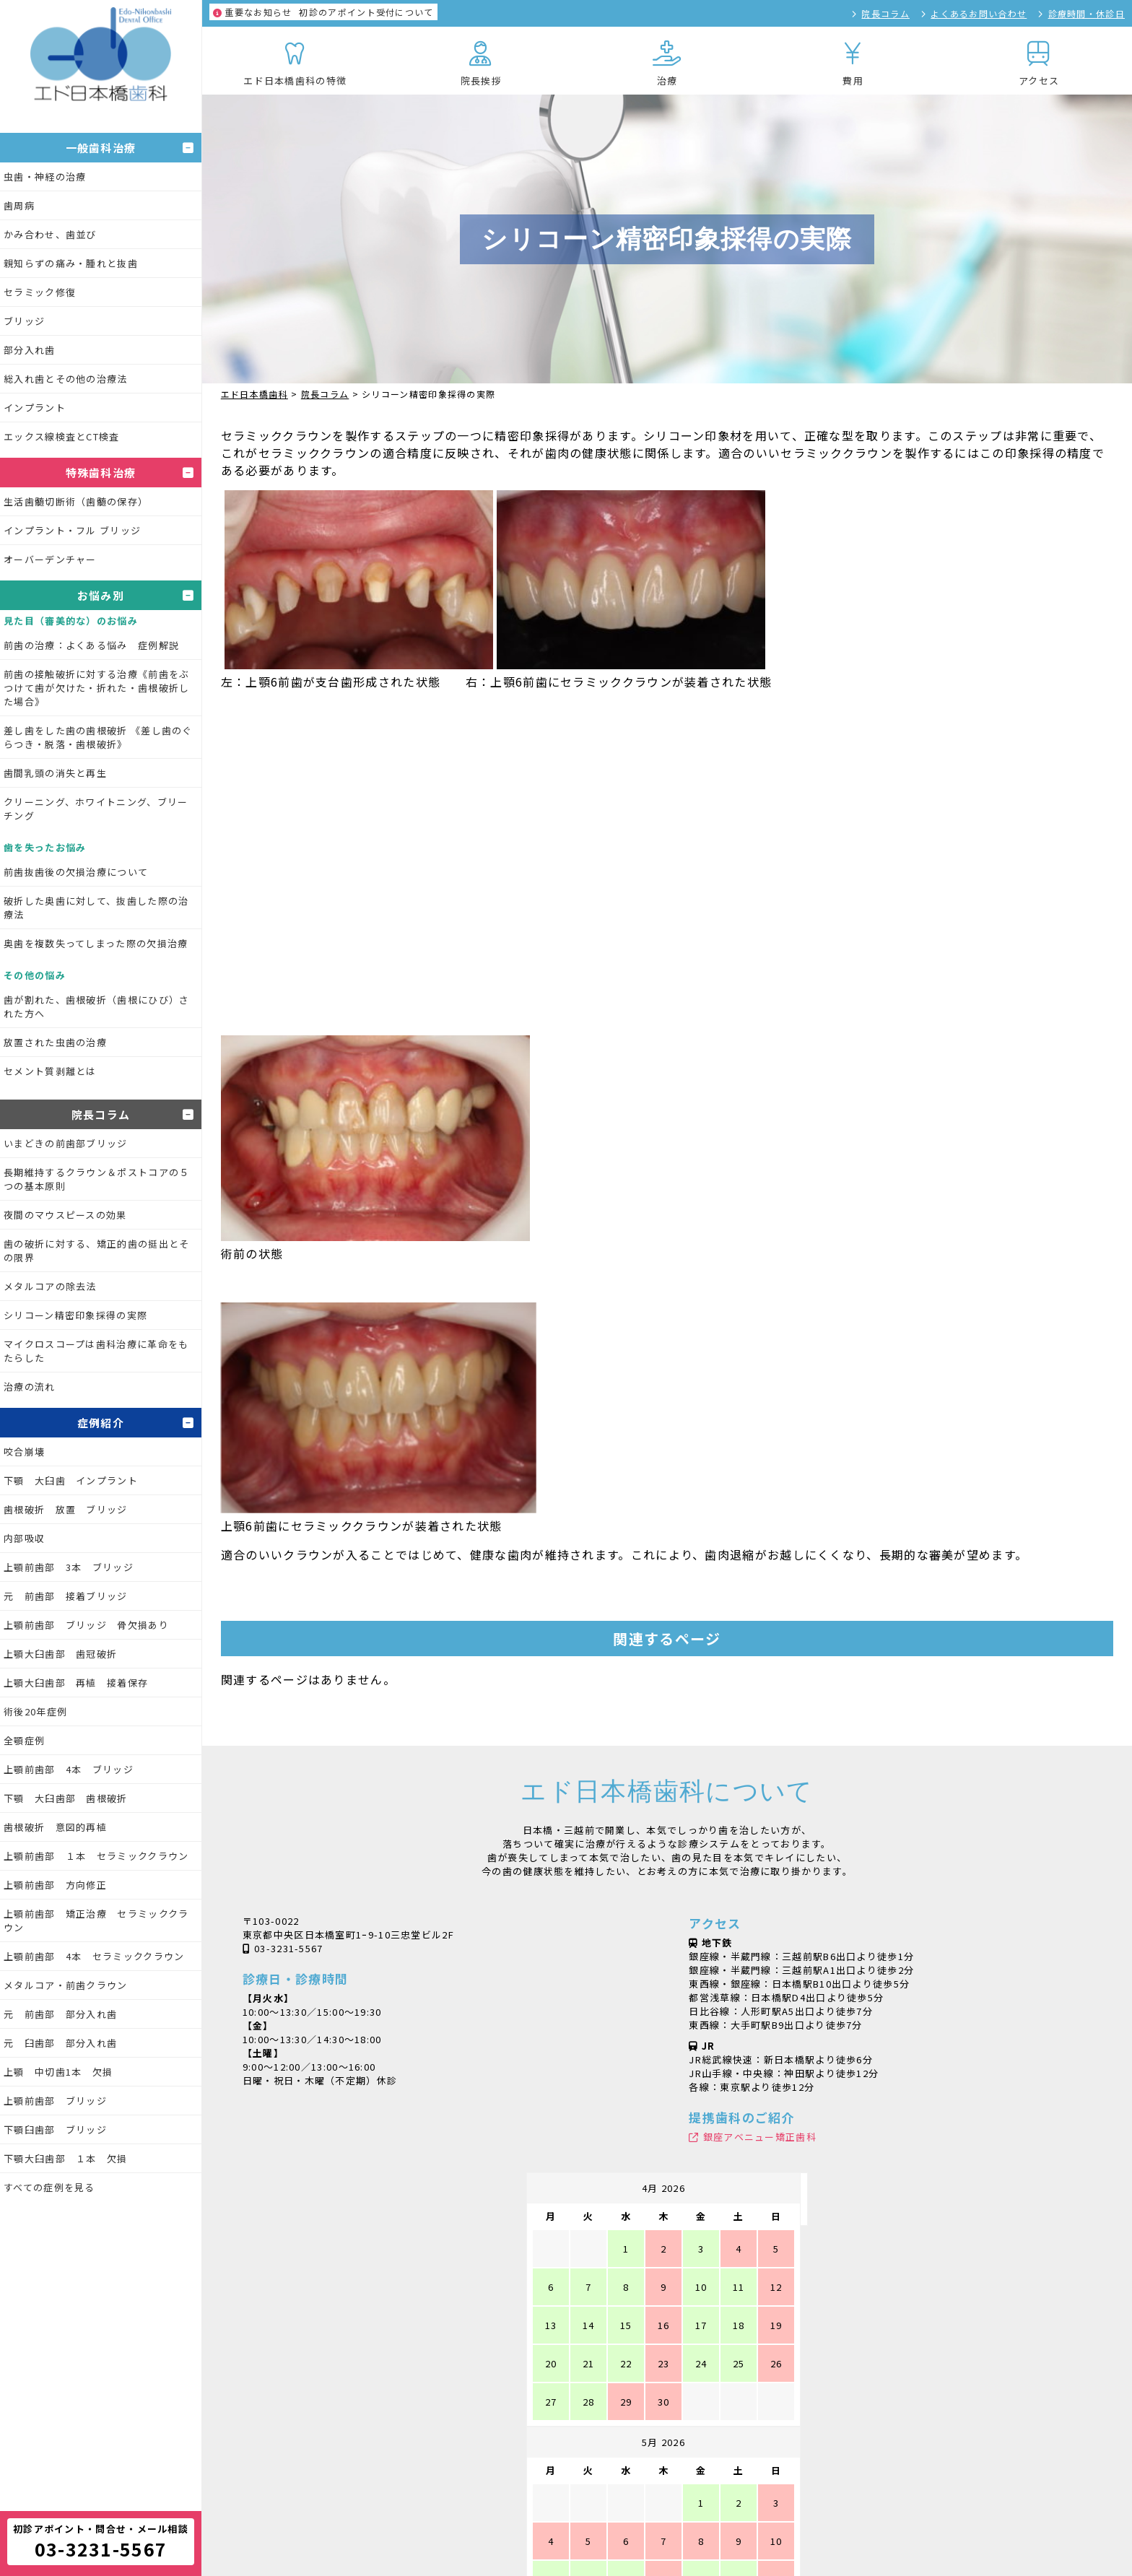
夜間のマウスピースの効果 (65, 1215)
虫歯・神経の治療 (45, 176)
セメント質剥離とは (50, 1071)
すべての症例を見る (49, 2187)
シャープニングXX (555, 2526)
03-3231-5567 (288, 1948)
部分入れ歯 (30, 350)
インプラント (35, 407)
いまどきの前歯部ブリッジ (66, 1143)
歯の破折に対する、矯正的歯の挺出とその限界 (96, 1250)
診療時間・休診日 (1086, 13)
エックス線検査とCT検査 (62, 436)
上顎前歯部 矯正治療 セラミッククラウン (96, 1920)
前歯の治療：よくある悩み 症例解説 (91, 645)
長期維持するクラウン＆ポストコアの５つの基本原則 (96, 1179)
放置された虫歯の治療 (55, 1042)
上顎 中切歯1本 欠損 (58, 2072)
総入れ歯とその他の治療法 (66, 379)
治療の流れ (30, 1386)
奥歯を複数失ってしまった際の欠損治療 (96, 943)
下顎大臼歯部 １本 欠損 (66, 2158)
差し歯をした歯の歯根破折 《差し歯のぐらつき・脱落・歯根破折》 (98, 737)
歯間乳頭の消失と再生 (55, 773)
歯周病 (19, 205)
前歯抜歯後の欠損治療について (76, 872)
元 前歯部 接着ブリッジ (66, 1596)
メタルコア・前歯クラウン (66, 1985)
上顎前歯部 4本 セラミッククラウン (94, 1956)
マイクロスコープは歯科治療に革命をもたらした (96, 1351)
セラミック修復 (40, 292)
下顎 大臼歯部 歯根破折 (66, 1798)
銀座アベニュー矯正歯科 (760, 2137)
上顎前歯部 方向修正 (55, 1885)
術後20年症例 (35, 1711)
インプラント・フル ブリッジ (72, 530)
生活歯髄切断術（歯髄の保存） (76, 501)
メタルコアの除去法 (50, 1286)
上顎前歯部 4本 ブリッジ (69, 1769)
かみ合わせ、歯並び (50, 234)
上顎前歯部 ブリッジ (55, 2100)
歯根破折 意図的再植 (55, 1827)
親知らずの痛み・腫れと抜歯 (71, 263)
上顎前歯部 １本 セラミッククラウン (96, 1856)
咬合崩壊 (24, 1451)
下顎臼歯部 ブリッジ (55, 2129)
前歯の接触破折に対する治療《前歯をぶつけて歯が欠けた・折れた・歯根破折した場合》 (96, 687)
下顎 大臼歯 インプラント (71, 1480)
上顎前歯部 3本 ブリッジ (69, 1567)
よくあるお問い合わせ (979, 13)
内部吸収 (24, 1538)
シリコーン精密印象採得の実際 (75, 1315)
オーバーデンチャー (50, 559)
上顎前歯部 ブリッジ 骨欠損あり (86, 1625)
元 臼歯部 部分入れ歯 (60, 2043)
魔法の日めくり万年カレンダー (779, 2526)
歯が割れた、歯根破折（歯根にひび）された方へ (96, 1006)
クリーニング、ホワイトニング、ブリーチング (96, 808)
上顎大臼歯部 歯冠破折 (60, 1654)
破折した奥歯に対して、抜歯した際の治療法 (96, 907)
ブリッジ (24, 321)
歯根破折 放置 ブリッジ (66, 1509)
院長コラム (885, 13)
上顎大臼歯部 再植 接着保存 (76, 1682)
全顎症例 (24, 1740)
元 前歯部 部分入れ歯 (60, 2014)
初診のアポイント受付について (323, 12)
